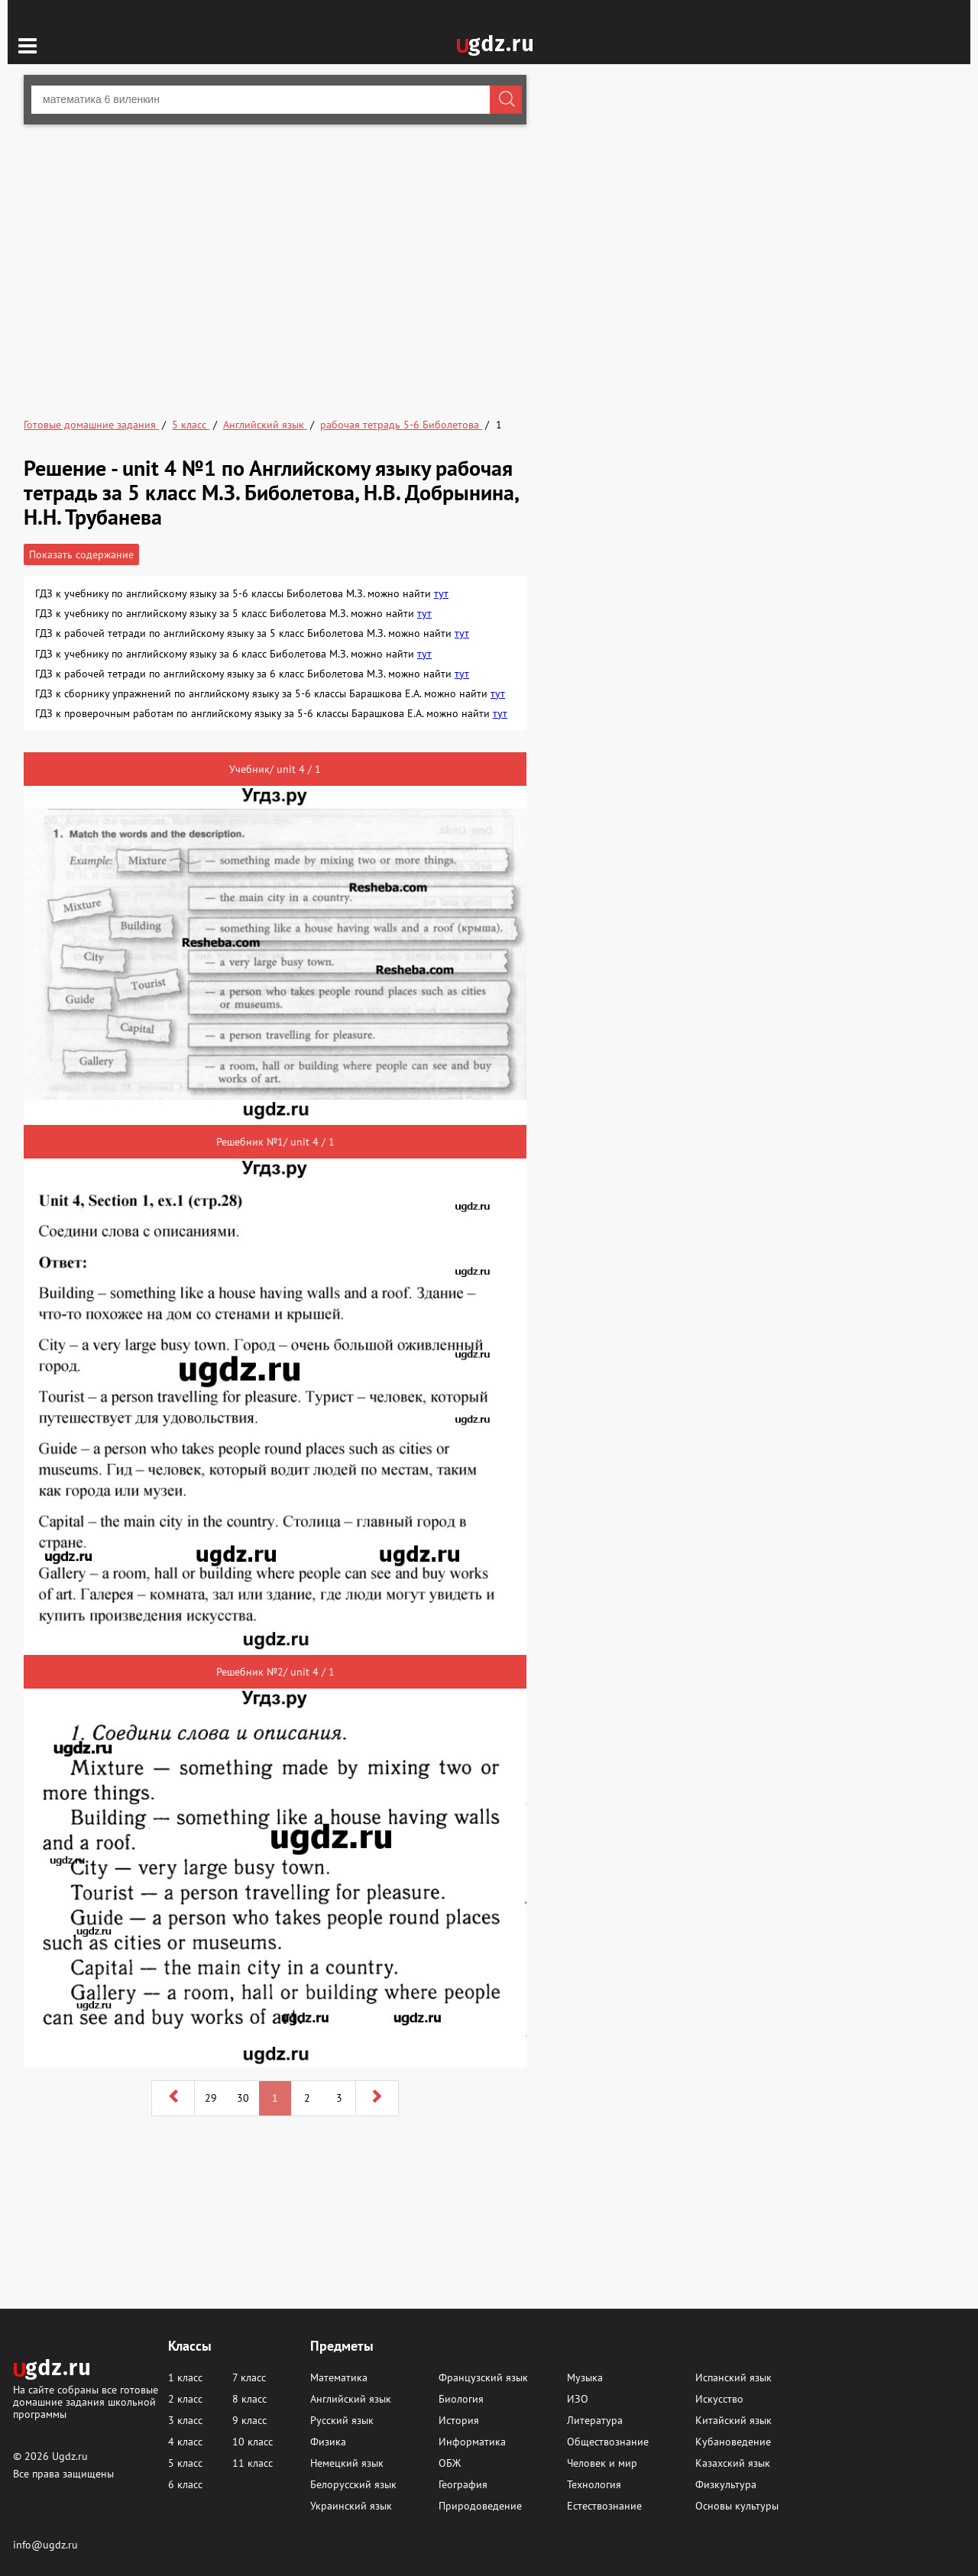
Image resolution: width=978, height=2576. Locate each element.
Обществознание (608, 2441)
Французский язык (483, 2377)
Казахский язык (732, 2463)
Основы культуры (737, 2506)
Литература (595, 2420)
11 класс (252, 2463)
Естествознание (604, 2506)
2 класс (185, 2399)
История (459, 2420)
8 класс (249, 2399)
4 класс (185, 2441)
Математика (339, 2377)
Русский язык (342, 2420)
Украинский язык (351, 2506)
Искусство (719, 2399)
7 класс (249, 2377)
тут (441, 593)
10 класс (252, 2441)
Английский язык (350, 2399)
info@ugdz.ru (45, 2545)
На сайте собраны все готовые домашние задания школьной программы (85, 2401)
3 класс (185, 2420)
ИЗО (577, 2399)
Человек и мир (602, 2463)
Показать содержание (81, 554)
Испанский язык (733, 2377)
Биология (461, 2399)
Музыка (585, 2377)
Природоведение (480, 2506)
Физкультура (725, 2484)
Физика (328, 2441)
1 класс (185, 2377)
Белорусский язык (353, 2484)
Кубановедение (733, 2441)
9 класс (249, 2420)
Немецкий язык (347, 2463)
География (463, 2484)
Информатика (472, 2441)
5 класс (185, 2463)
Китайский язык (733, 2420)
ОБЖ (450, 2463)
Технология (594, 2484)
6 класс (185, 2484)
